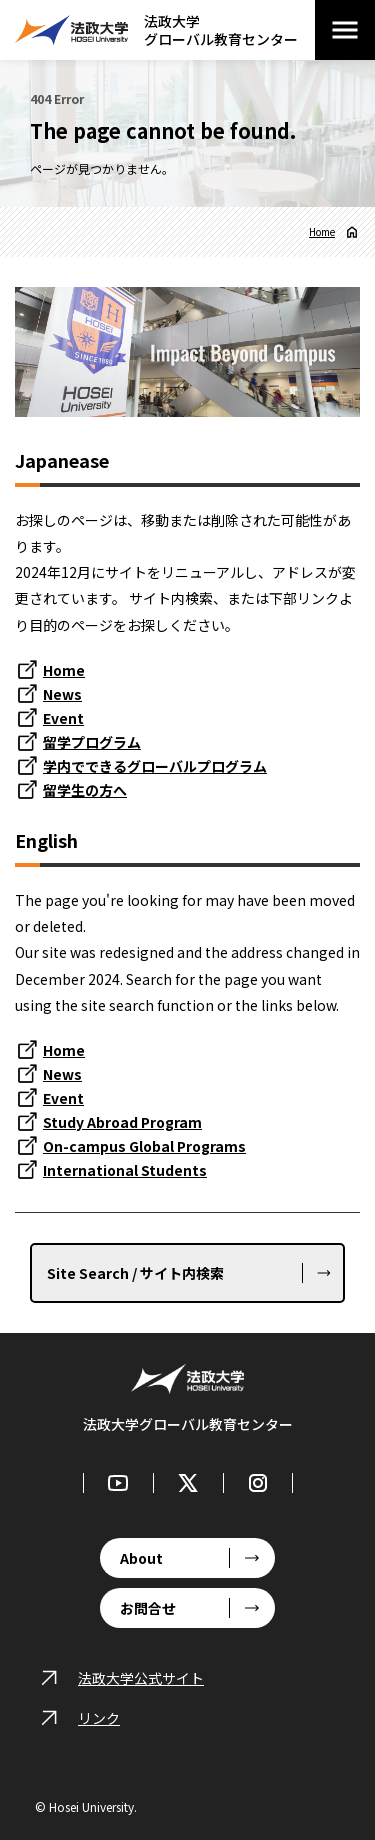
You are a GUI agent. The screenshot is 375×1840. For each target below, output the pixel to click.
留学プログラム (92, 742)
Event (63, 718)
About (141, 1558)
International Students (125, 1170)
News (62, 694)
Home (322, 232)
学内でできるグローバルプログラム (155, 766)
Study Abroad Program (122, 1122)
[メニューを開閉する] (345, 30)
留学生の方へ (85, 790)
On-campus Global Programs (144, 1146)
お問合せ (148, 1608)
